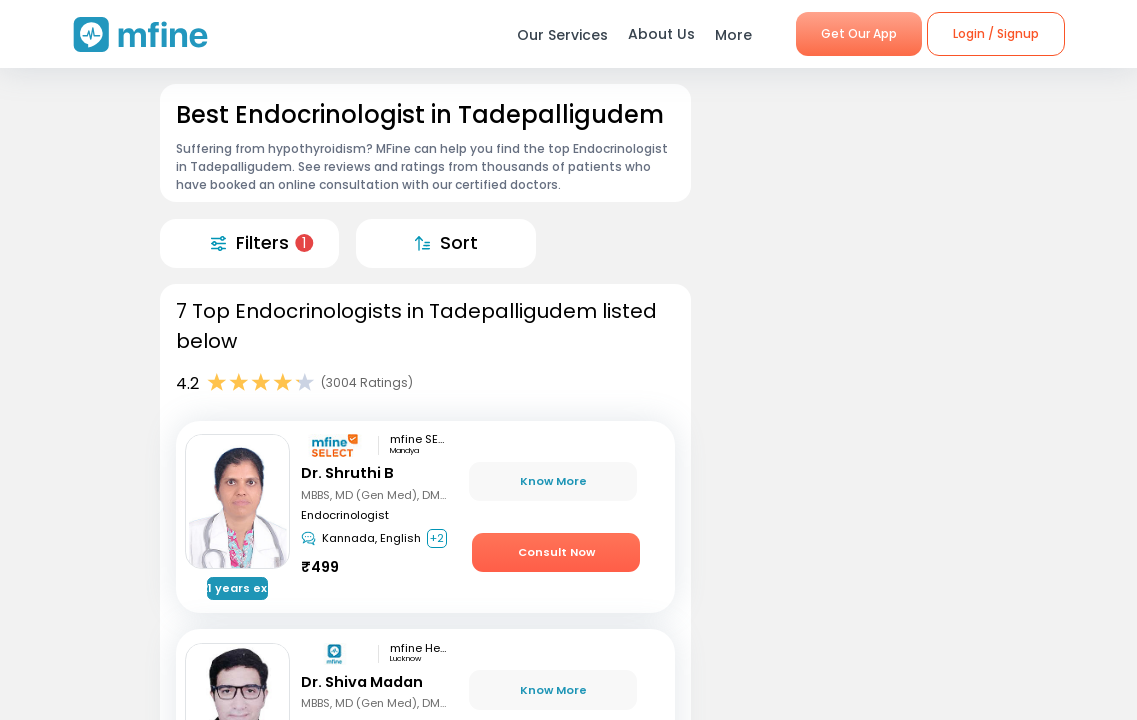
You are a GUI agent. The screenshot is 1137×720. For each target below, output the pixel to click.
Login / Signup (996, 33)
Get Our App (859, 33)
